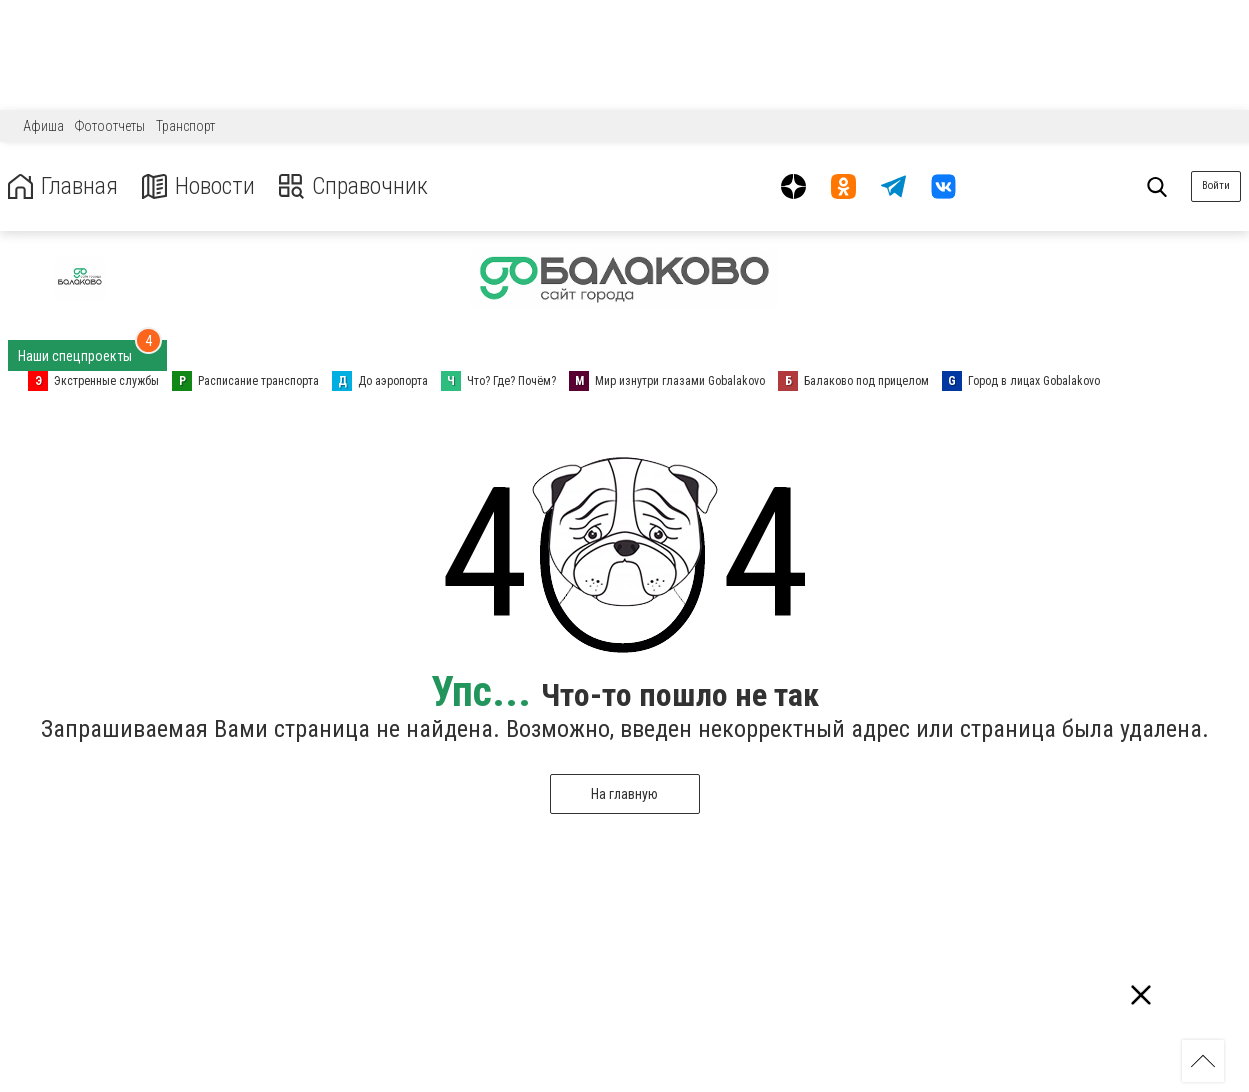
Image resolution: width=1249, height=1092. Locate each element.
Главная (63, 186)
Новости (198, 186)
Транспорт (185, 126)
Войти (1216, 185)
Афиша (43, 126)
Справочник (353, 186)
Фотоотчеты (110, 126)
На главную (624, 794)
